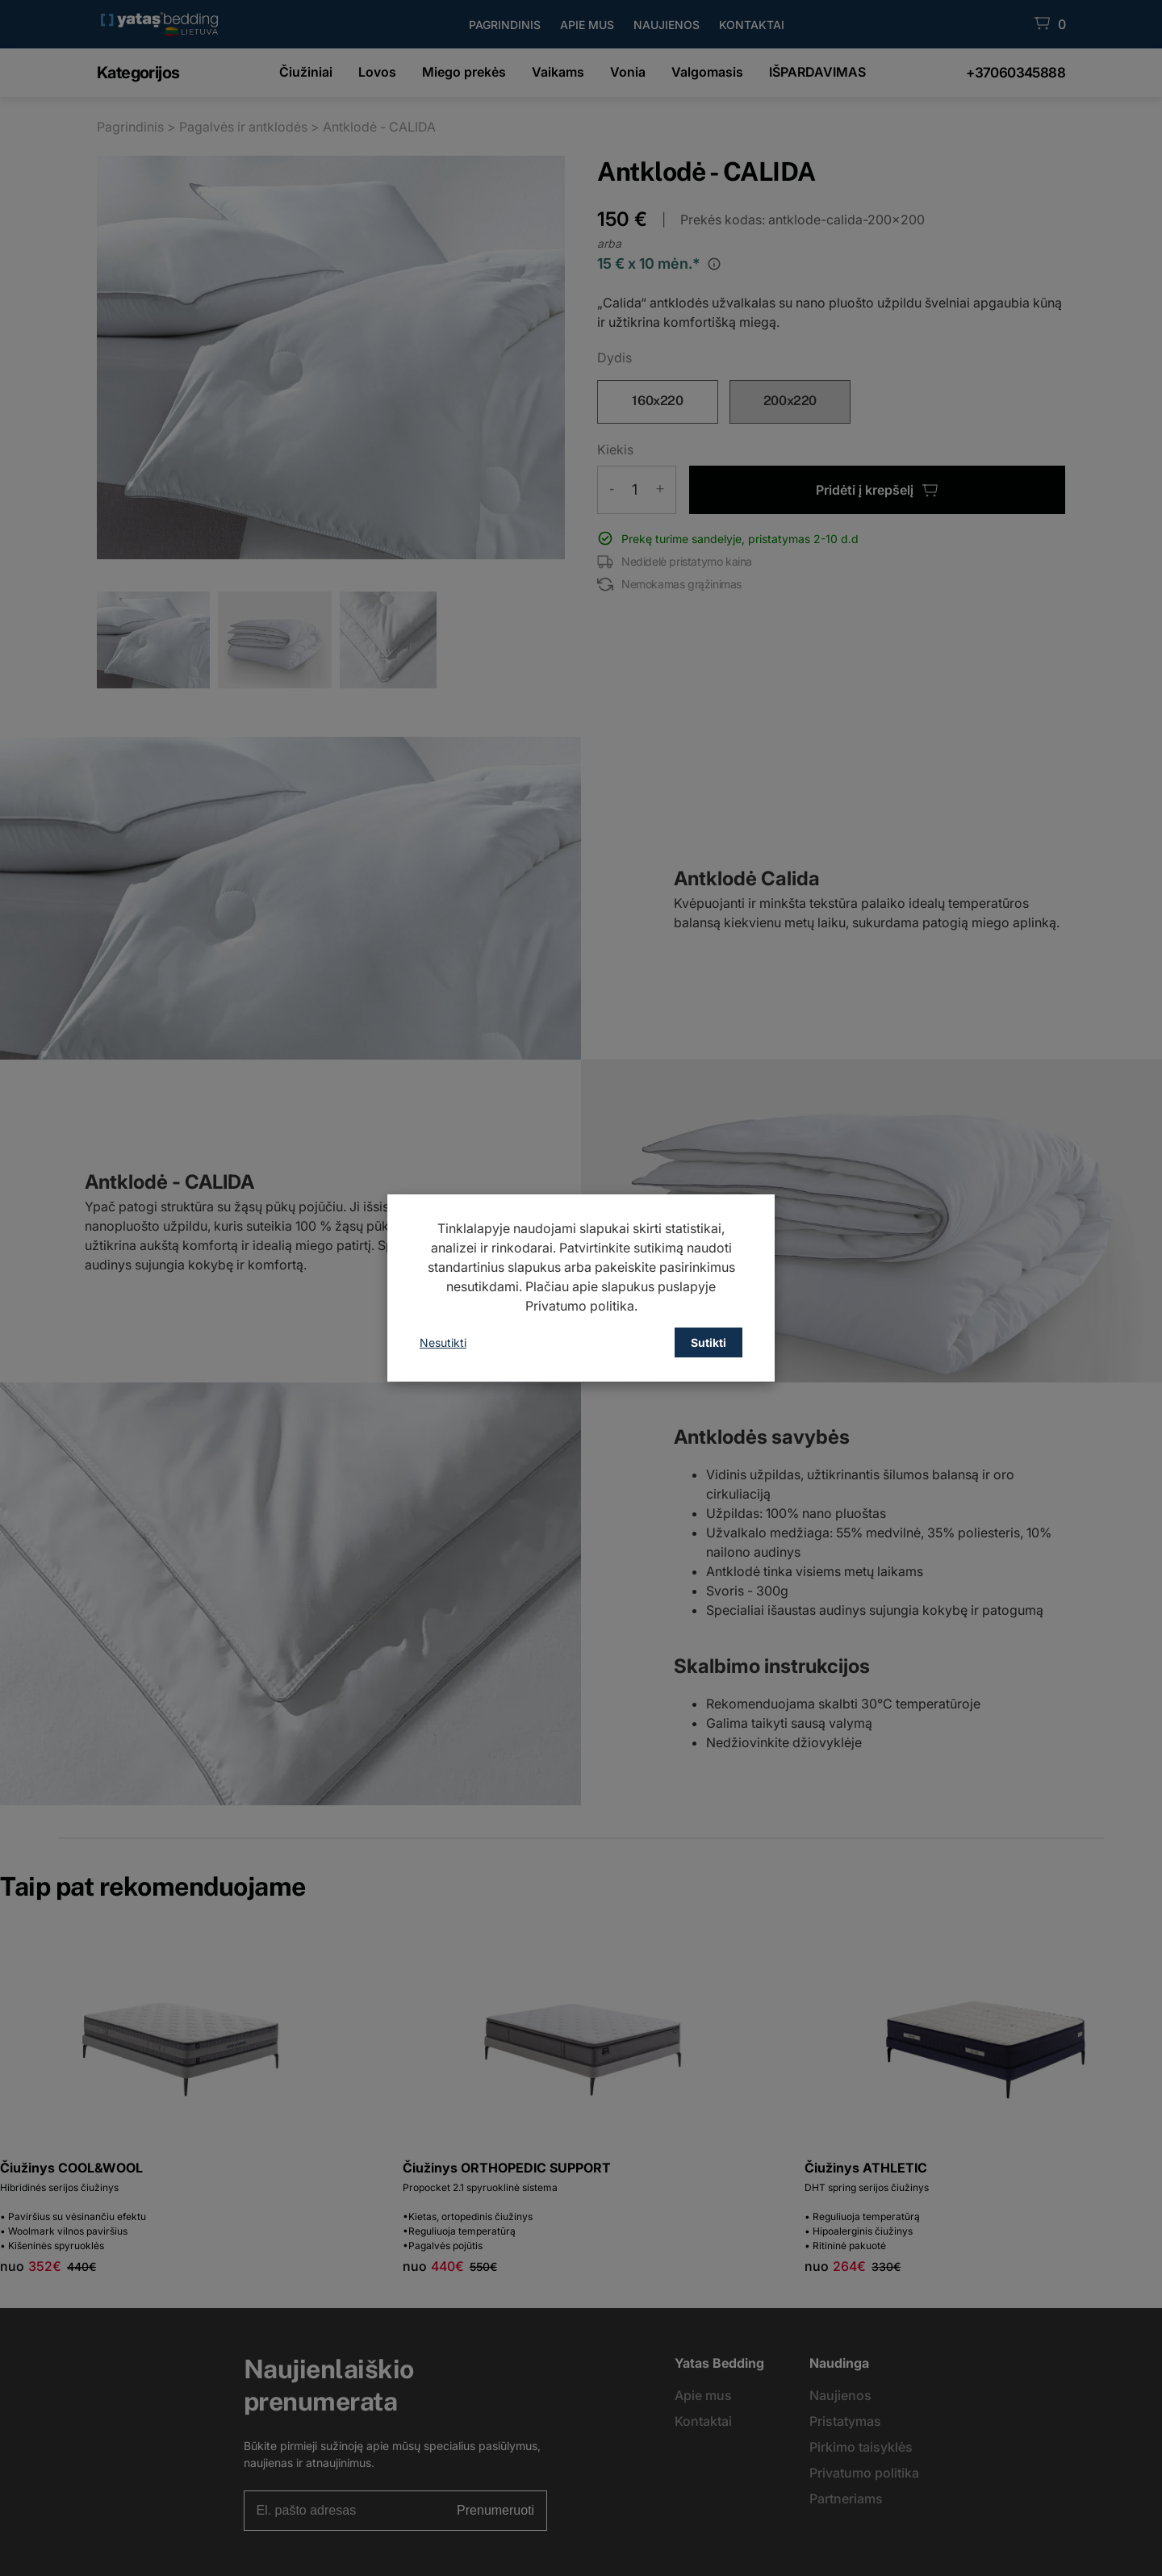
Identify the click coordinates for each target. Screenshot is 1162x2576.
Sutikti (708, 1342)
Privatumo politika (579, 1306)
